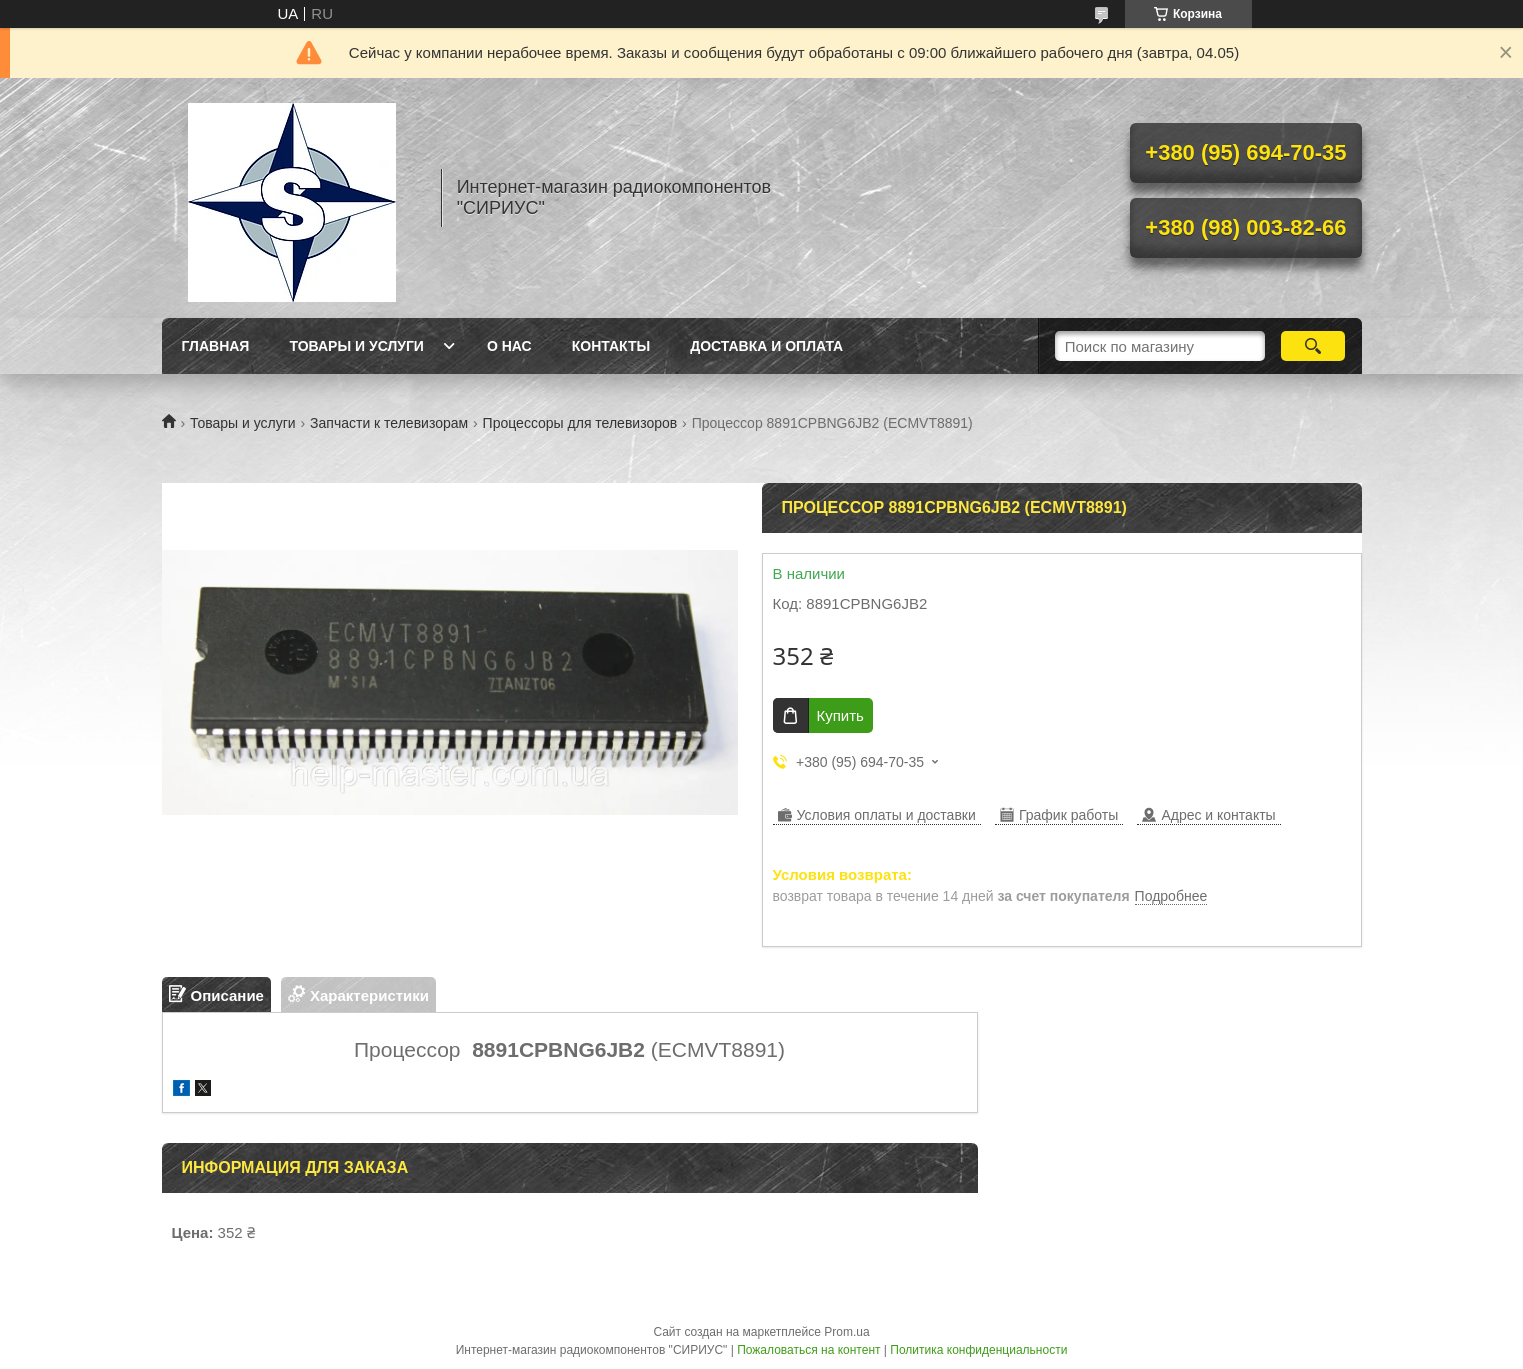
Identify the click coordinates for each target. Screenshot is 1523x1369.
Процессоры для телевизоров (580, 423)
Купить (840, 715)
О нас (509, 346)
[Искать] (1313, 346)
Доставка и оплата (766, 346)
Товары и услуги (356, 346)
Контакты (611, 346)
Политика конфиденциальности (978, 1350)
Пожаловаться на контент (808, 1350)
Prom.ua (846, 1332)
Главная (216, 346)
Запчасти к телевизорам (389, 423)
